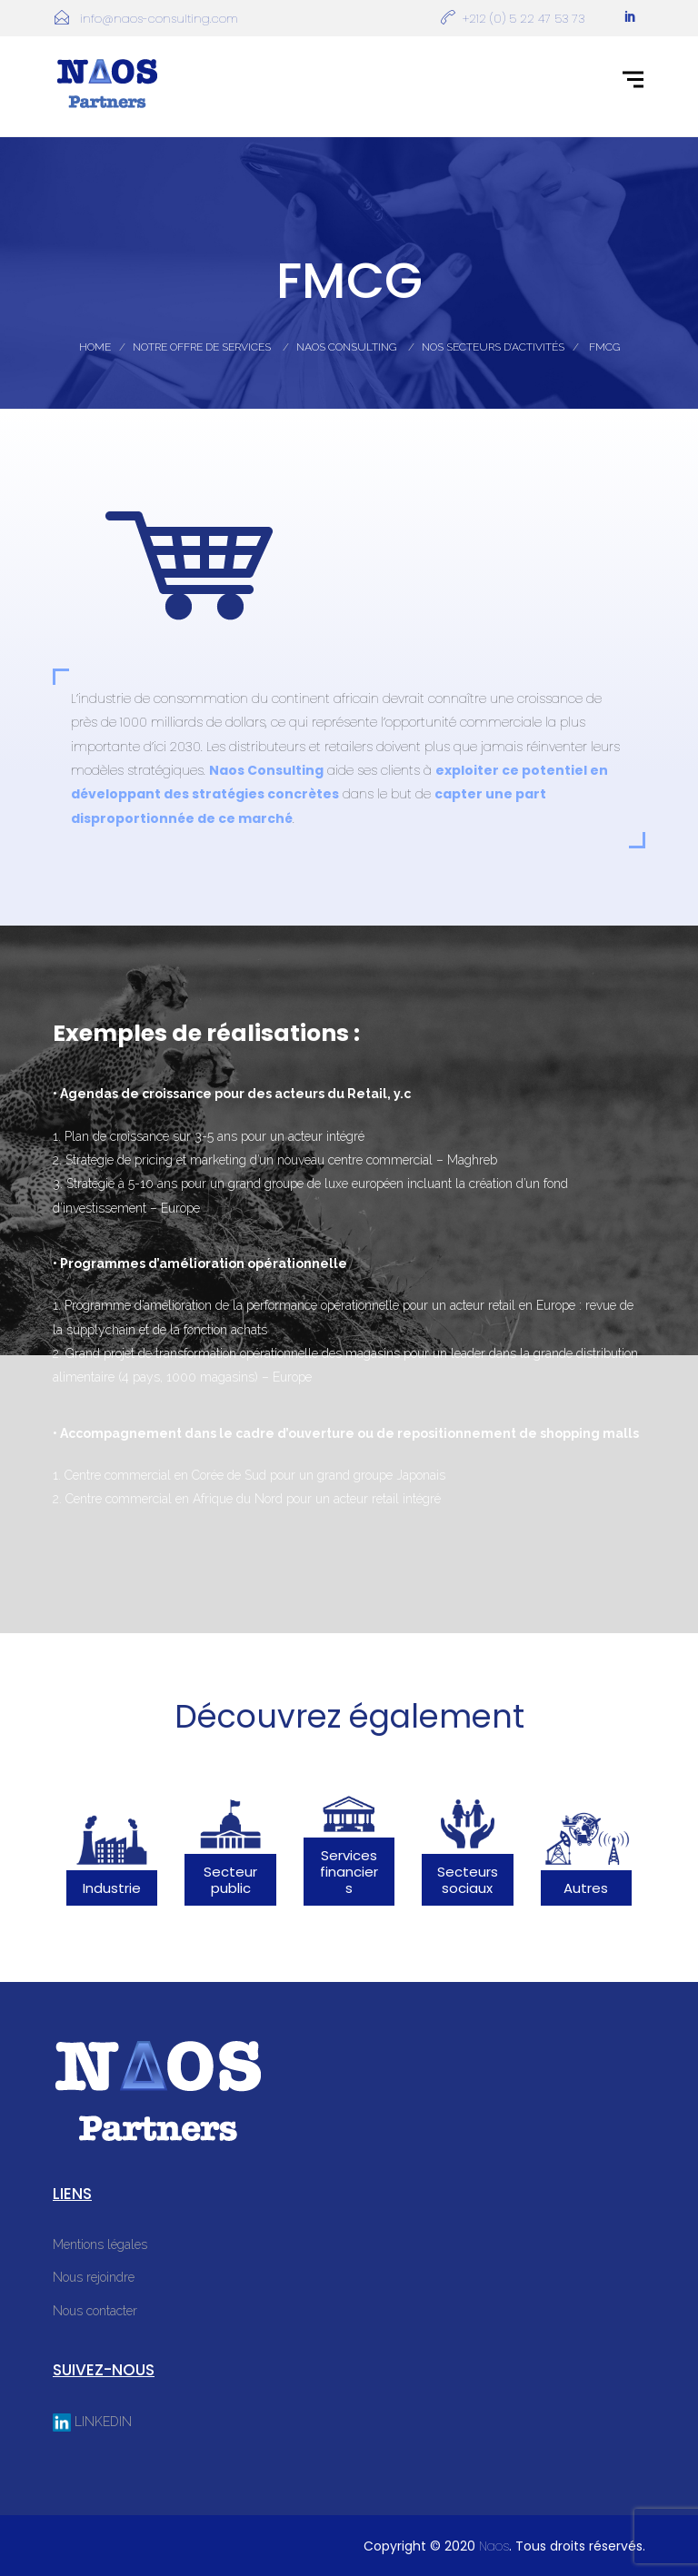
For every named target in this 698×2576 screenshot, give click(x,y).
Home (95, 347)
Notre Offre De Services (202, 347)
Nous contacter (95, 2311)
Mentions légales (100, 2244)
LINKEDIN (92, 2421)
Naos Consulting (346, 347)
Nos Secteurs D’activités (493, 347)
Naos (494, 2546)
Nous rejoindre (94, 2277)
